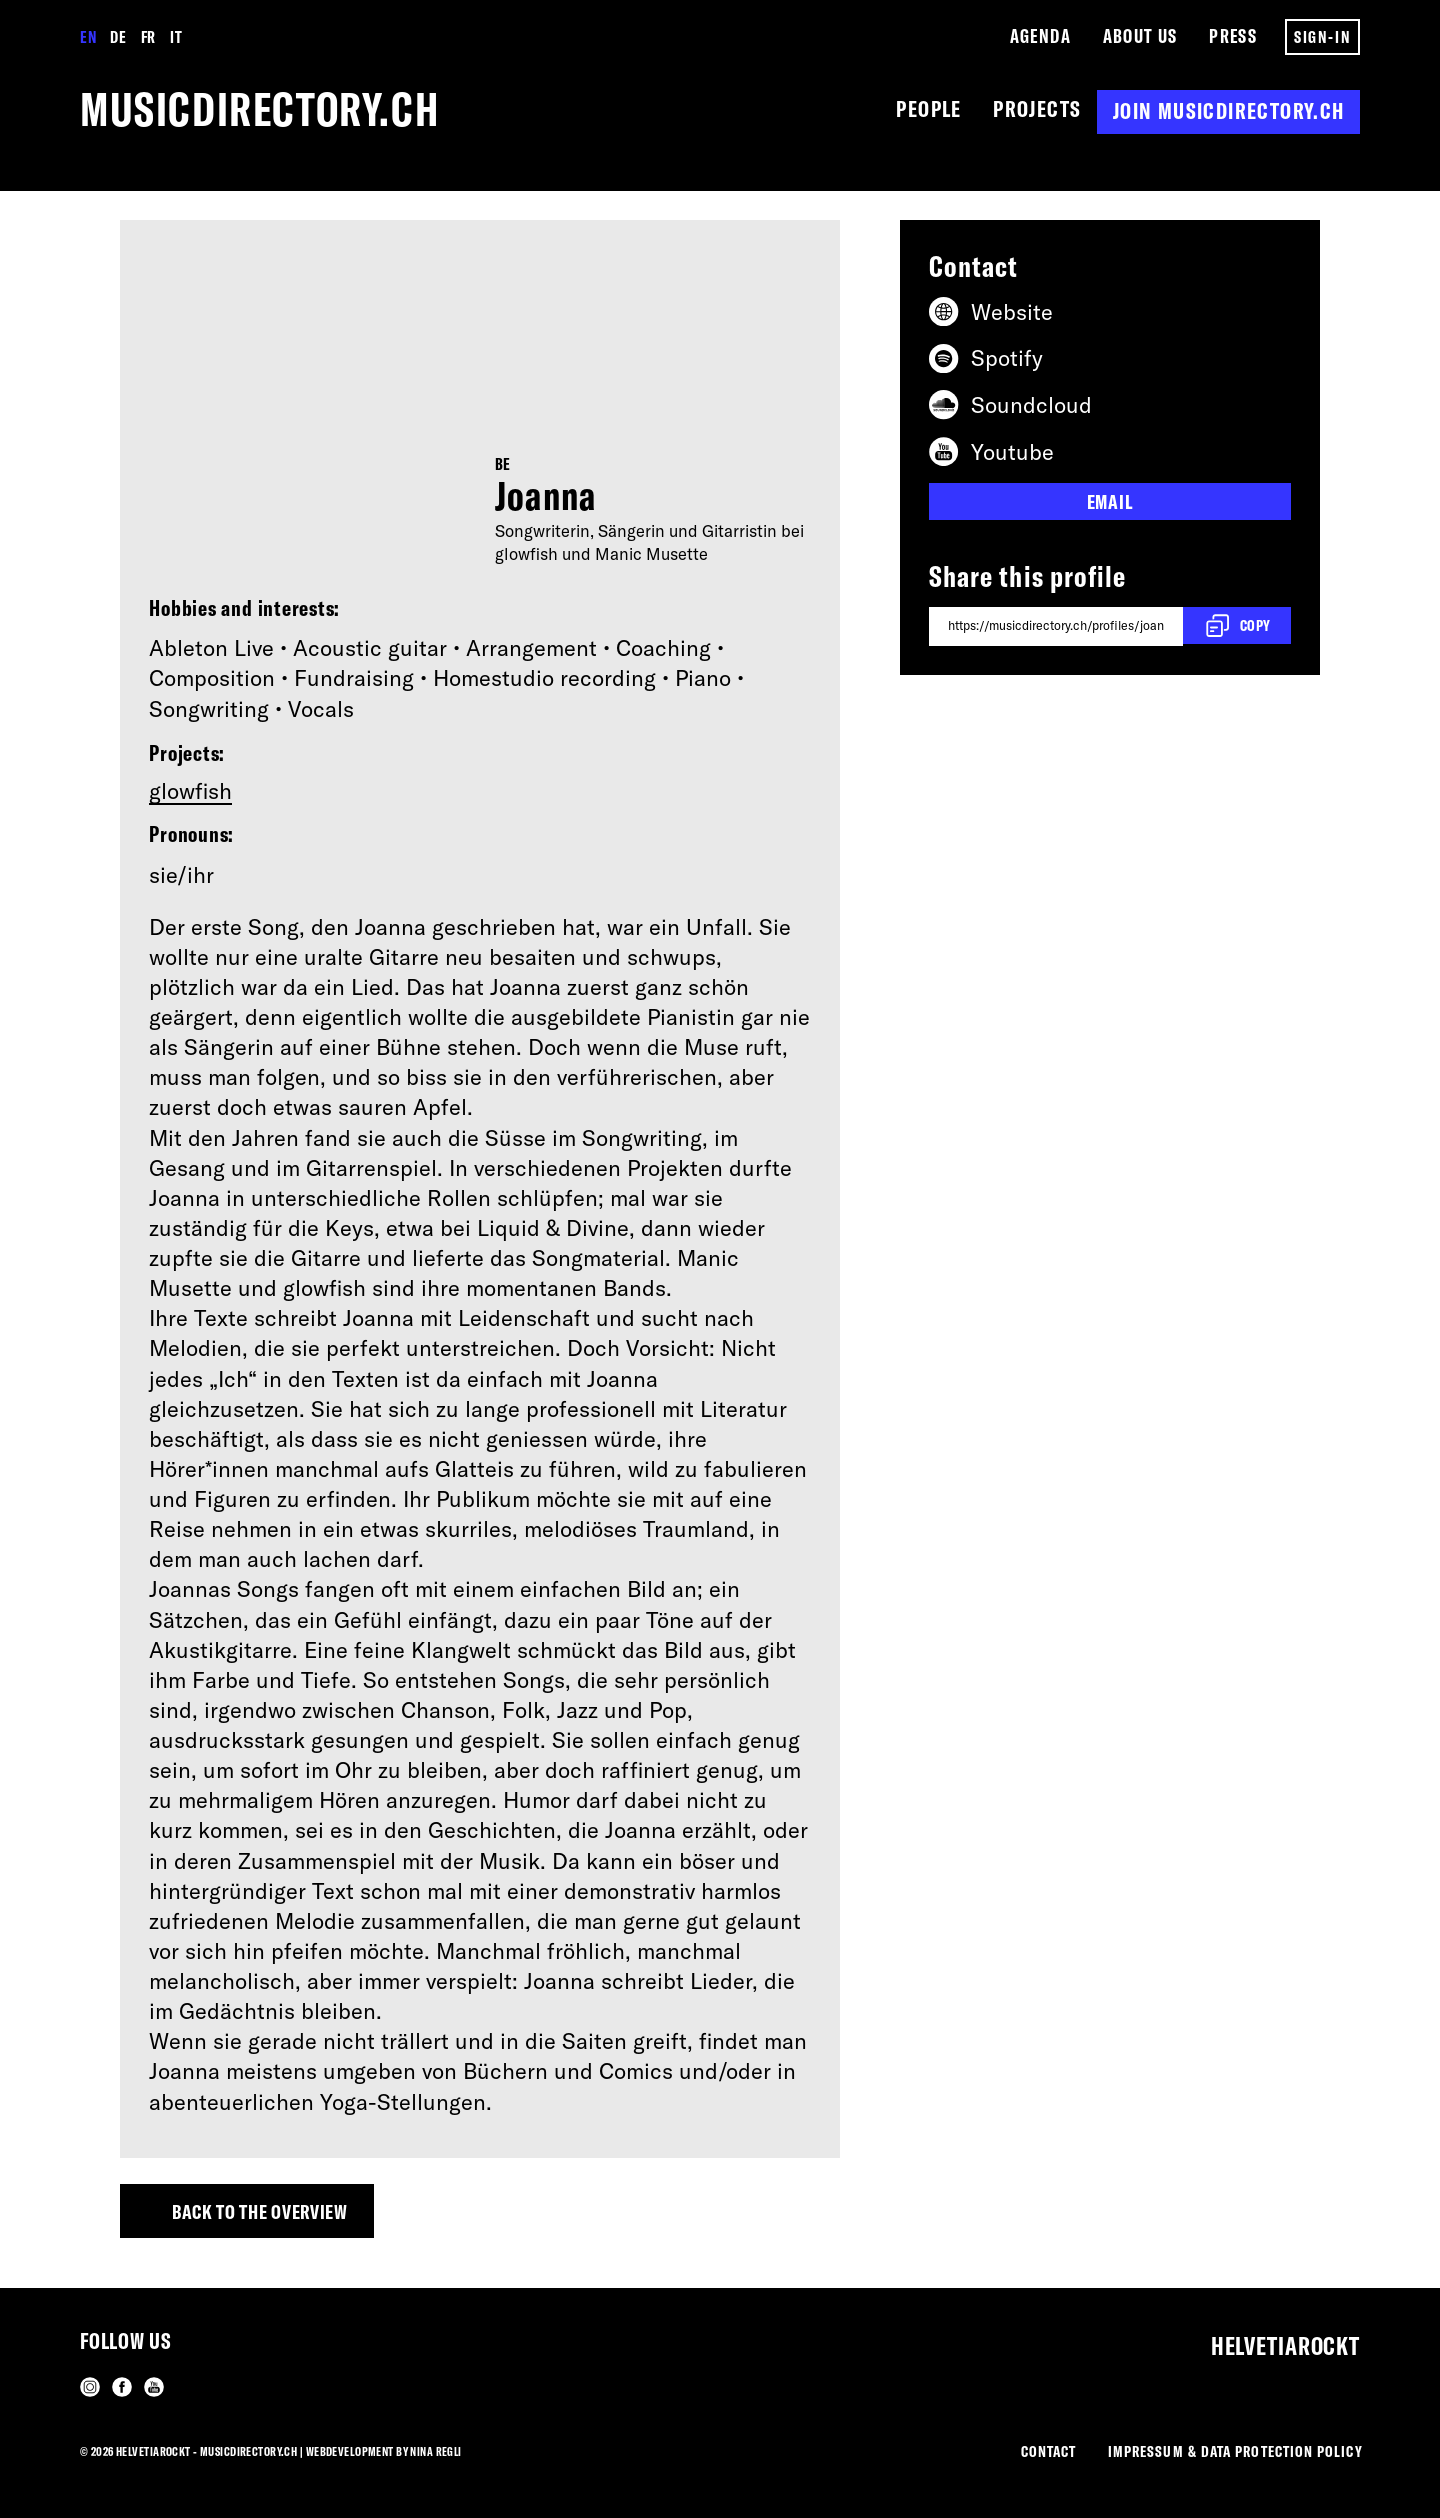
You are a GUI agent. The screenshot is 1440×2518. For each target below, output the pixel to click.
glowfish (190, 796)
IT (176, 36)
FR (148, 36)
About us (1138, 36)
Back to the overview (277, 2221)
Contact (1019, 2448)
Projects (1033, 112)
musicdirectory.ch (284, 112)
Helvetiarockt (1272, 2336)
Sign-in (1322, 36)
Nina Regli (436, 2445)
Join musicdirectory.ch (1228, 112)
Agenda (1038, 36)
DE (119, 36)
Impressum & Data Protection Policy (1223, 2448)
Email (1110, 507)
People (920, 112)
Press (1232, 36)
